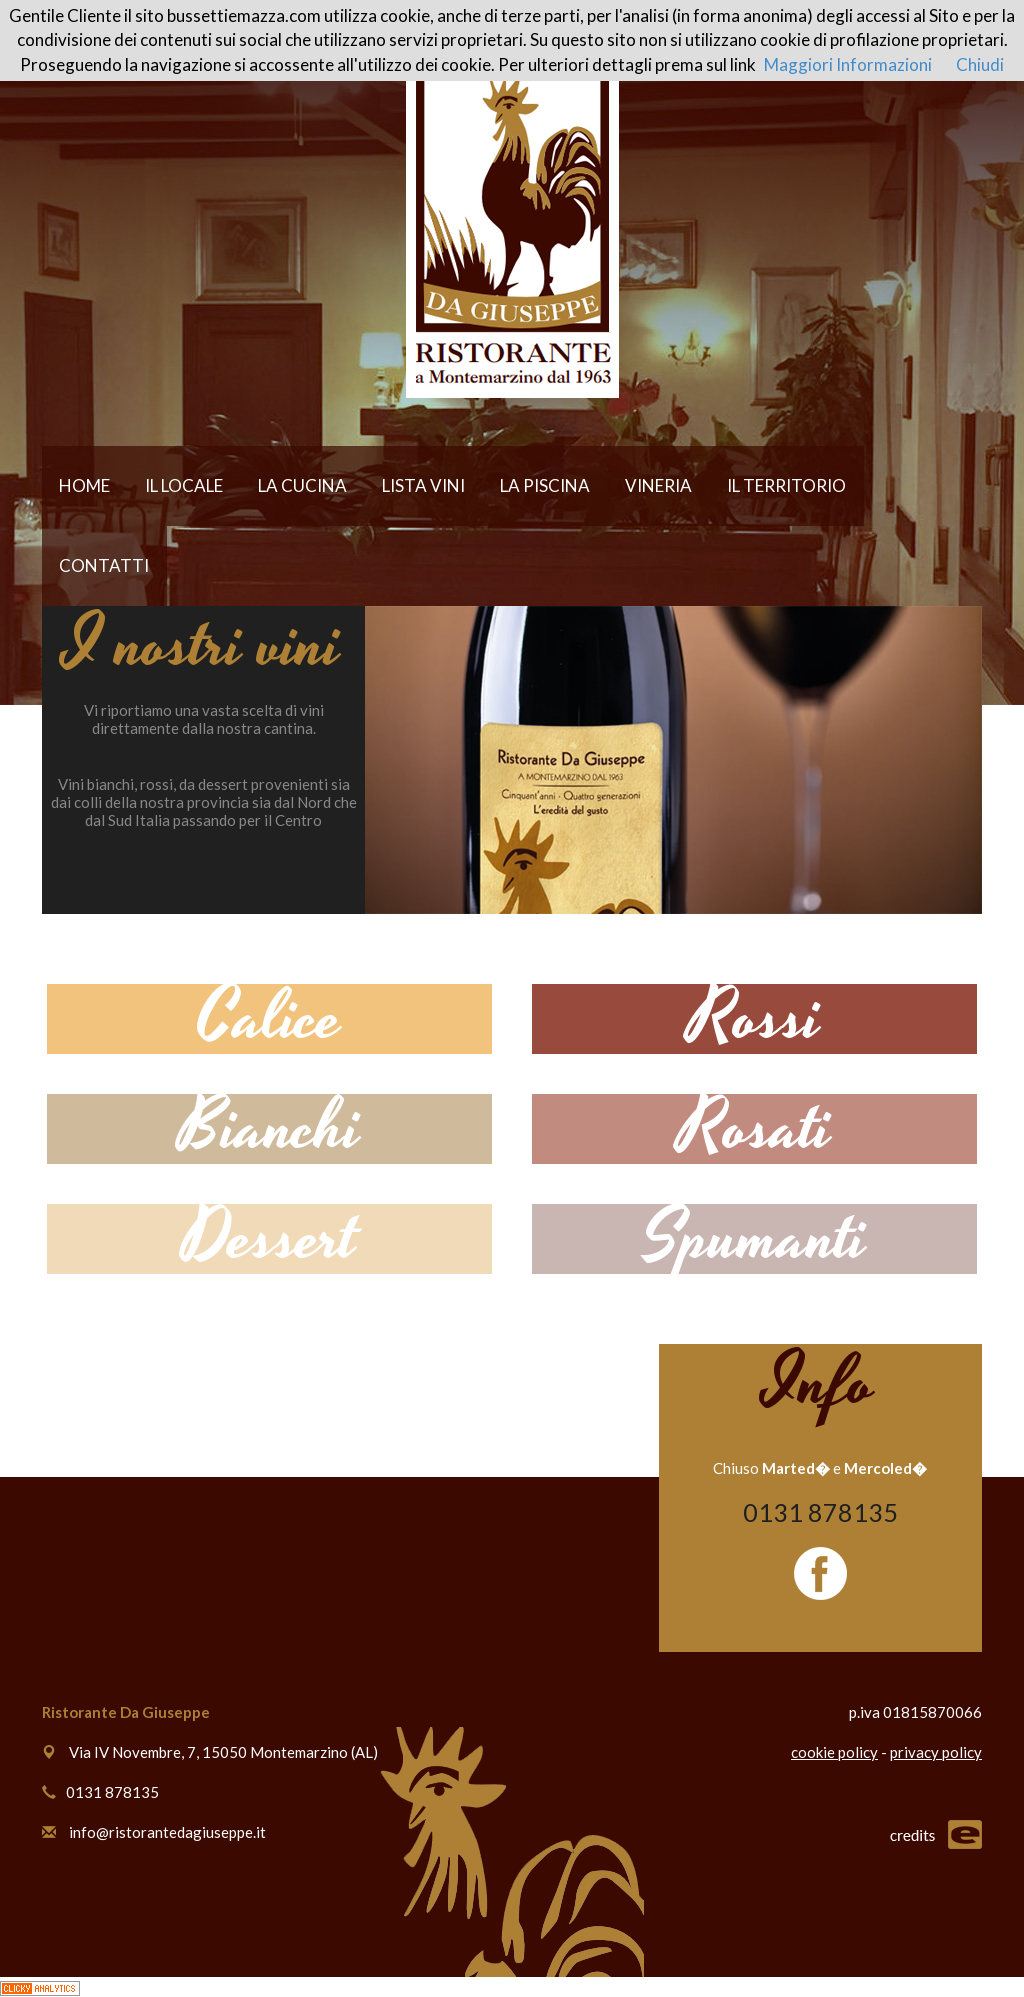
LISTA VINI (423, 485)
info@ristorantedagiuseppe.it (167, 1832)
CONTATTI (104, 565)
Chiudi (980, 64)
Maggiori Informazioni (848, 64)
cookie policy (834, 1752)
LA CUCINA (302, 485)
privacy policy (936, 1752)
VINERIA (658, 485)
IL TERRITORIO (786, 485)
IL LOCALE (184, 485)
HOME (84, 485)
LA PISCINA (545, 485)
